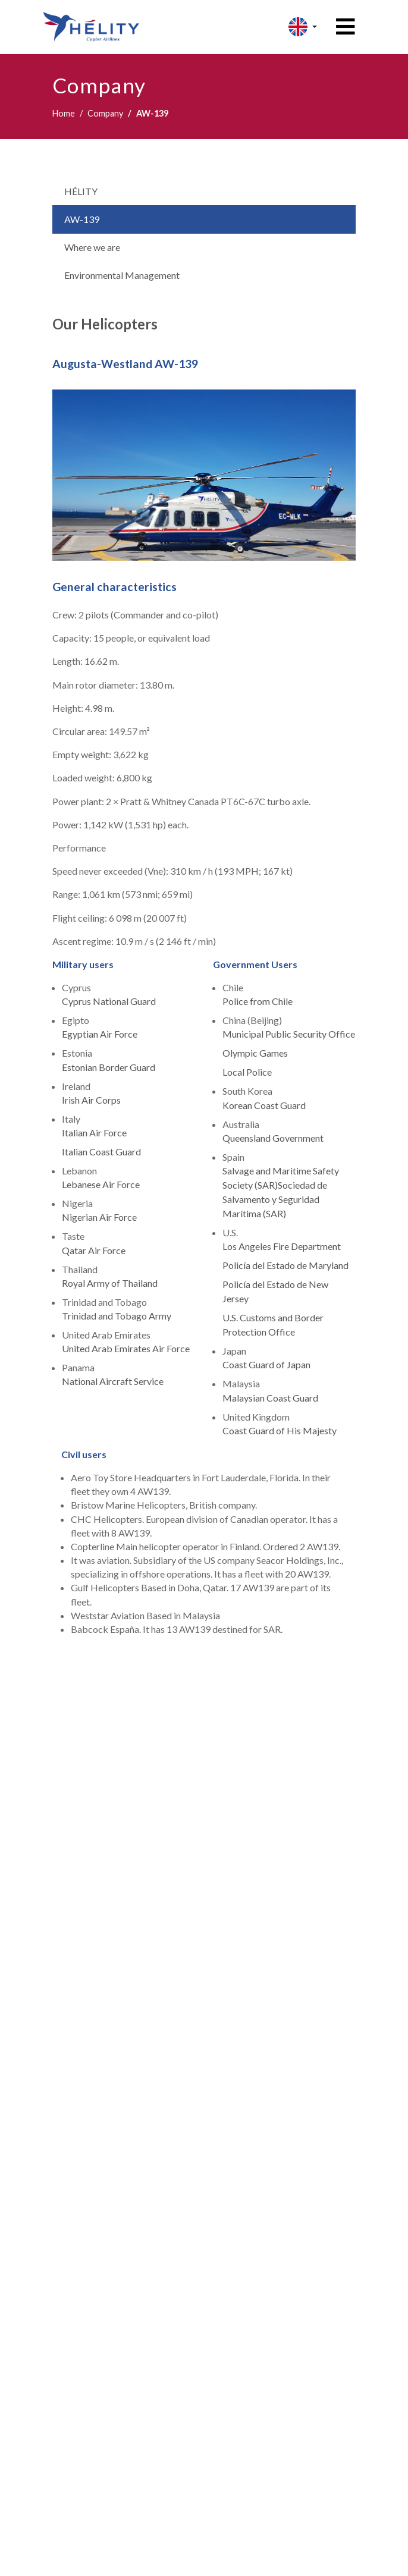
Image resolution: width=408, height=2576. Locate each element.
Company (105, 113)
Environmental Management (122, 275)
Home (63, 113)
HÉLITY (81, 191)
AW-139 (81, 219)
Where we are (92, 247)
